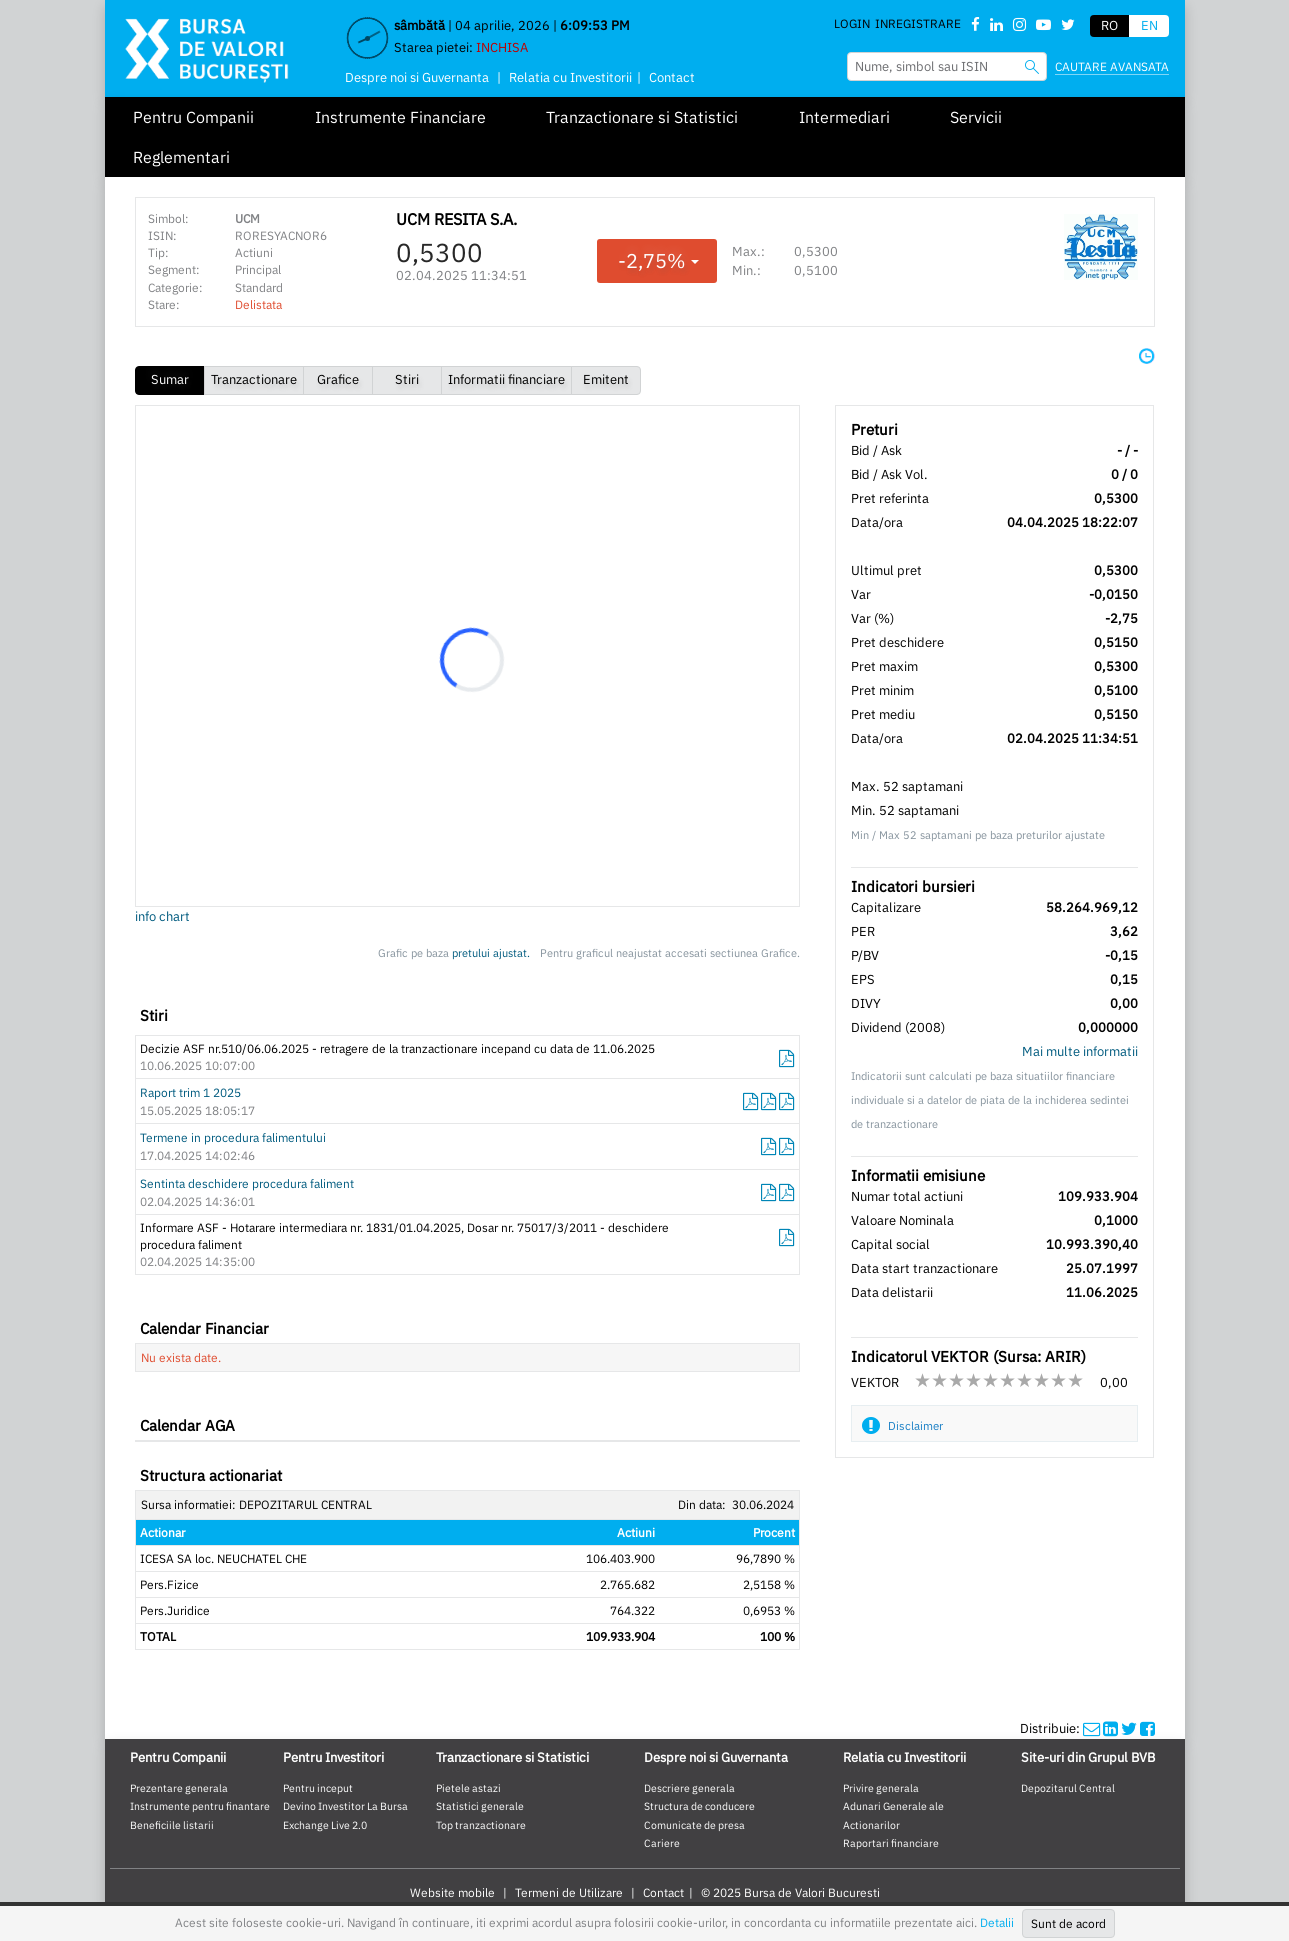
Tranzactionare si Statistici (642, 117)
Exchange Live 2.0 (325, 1825)
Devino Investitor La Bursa (345, 1806)
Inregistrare (918, 23)
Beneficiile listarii (172, 1825)
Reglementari (181, 157)
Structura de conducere (699, 1806)
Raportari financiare (891, 1843)
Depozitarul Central (1068, 1788)
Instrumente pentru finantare (200, 1806)
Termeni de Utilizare (569, 1892)
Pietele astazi (468, 1788)
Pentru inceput (318, 1788)
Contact (672, 77)
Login (852, 23)
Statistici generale (480, 1806)
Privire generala (881, 1788)
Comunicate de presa (694, 1825)
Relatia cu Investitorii (570, 77)
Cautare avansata (1112, 66)
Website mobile (452, 1892)
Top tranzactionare (481, 1825)
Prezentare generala (179, 1788)
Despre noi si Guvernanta (417, 77)
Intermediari (844, 117)
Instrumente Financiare (400, 117)
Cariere (662, 1843)
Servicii (976, 117)
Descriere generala (689, 1788)
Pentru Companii (193, 117)
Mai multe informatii (1080, 1051)
